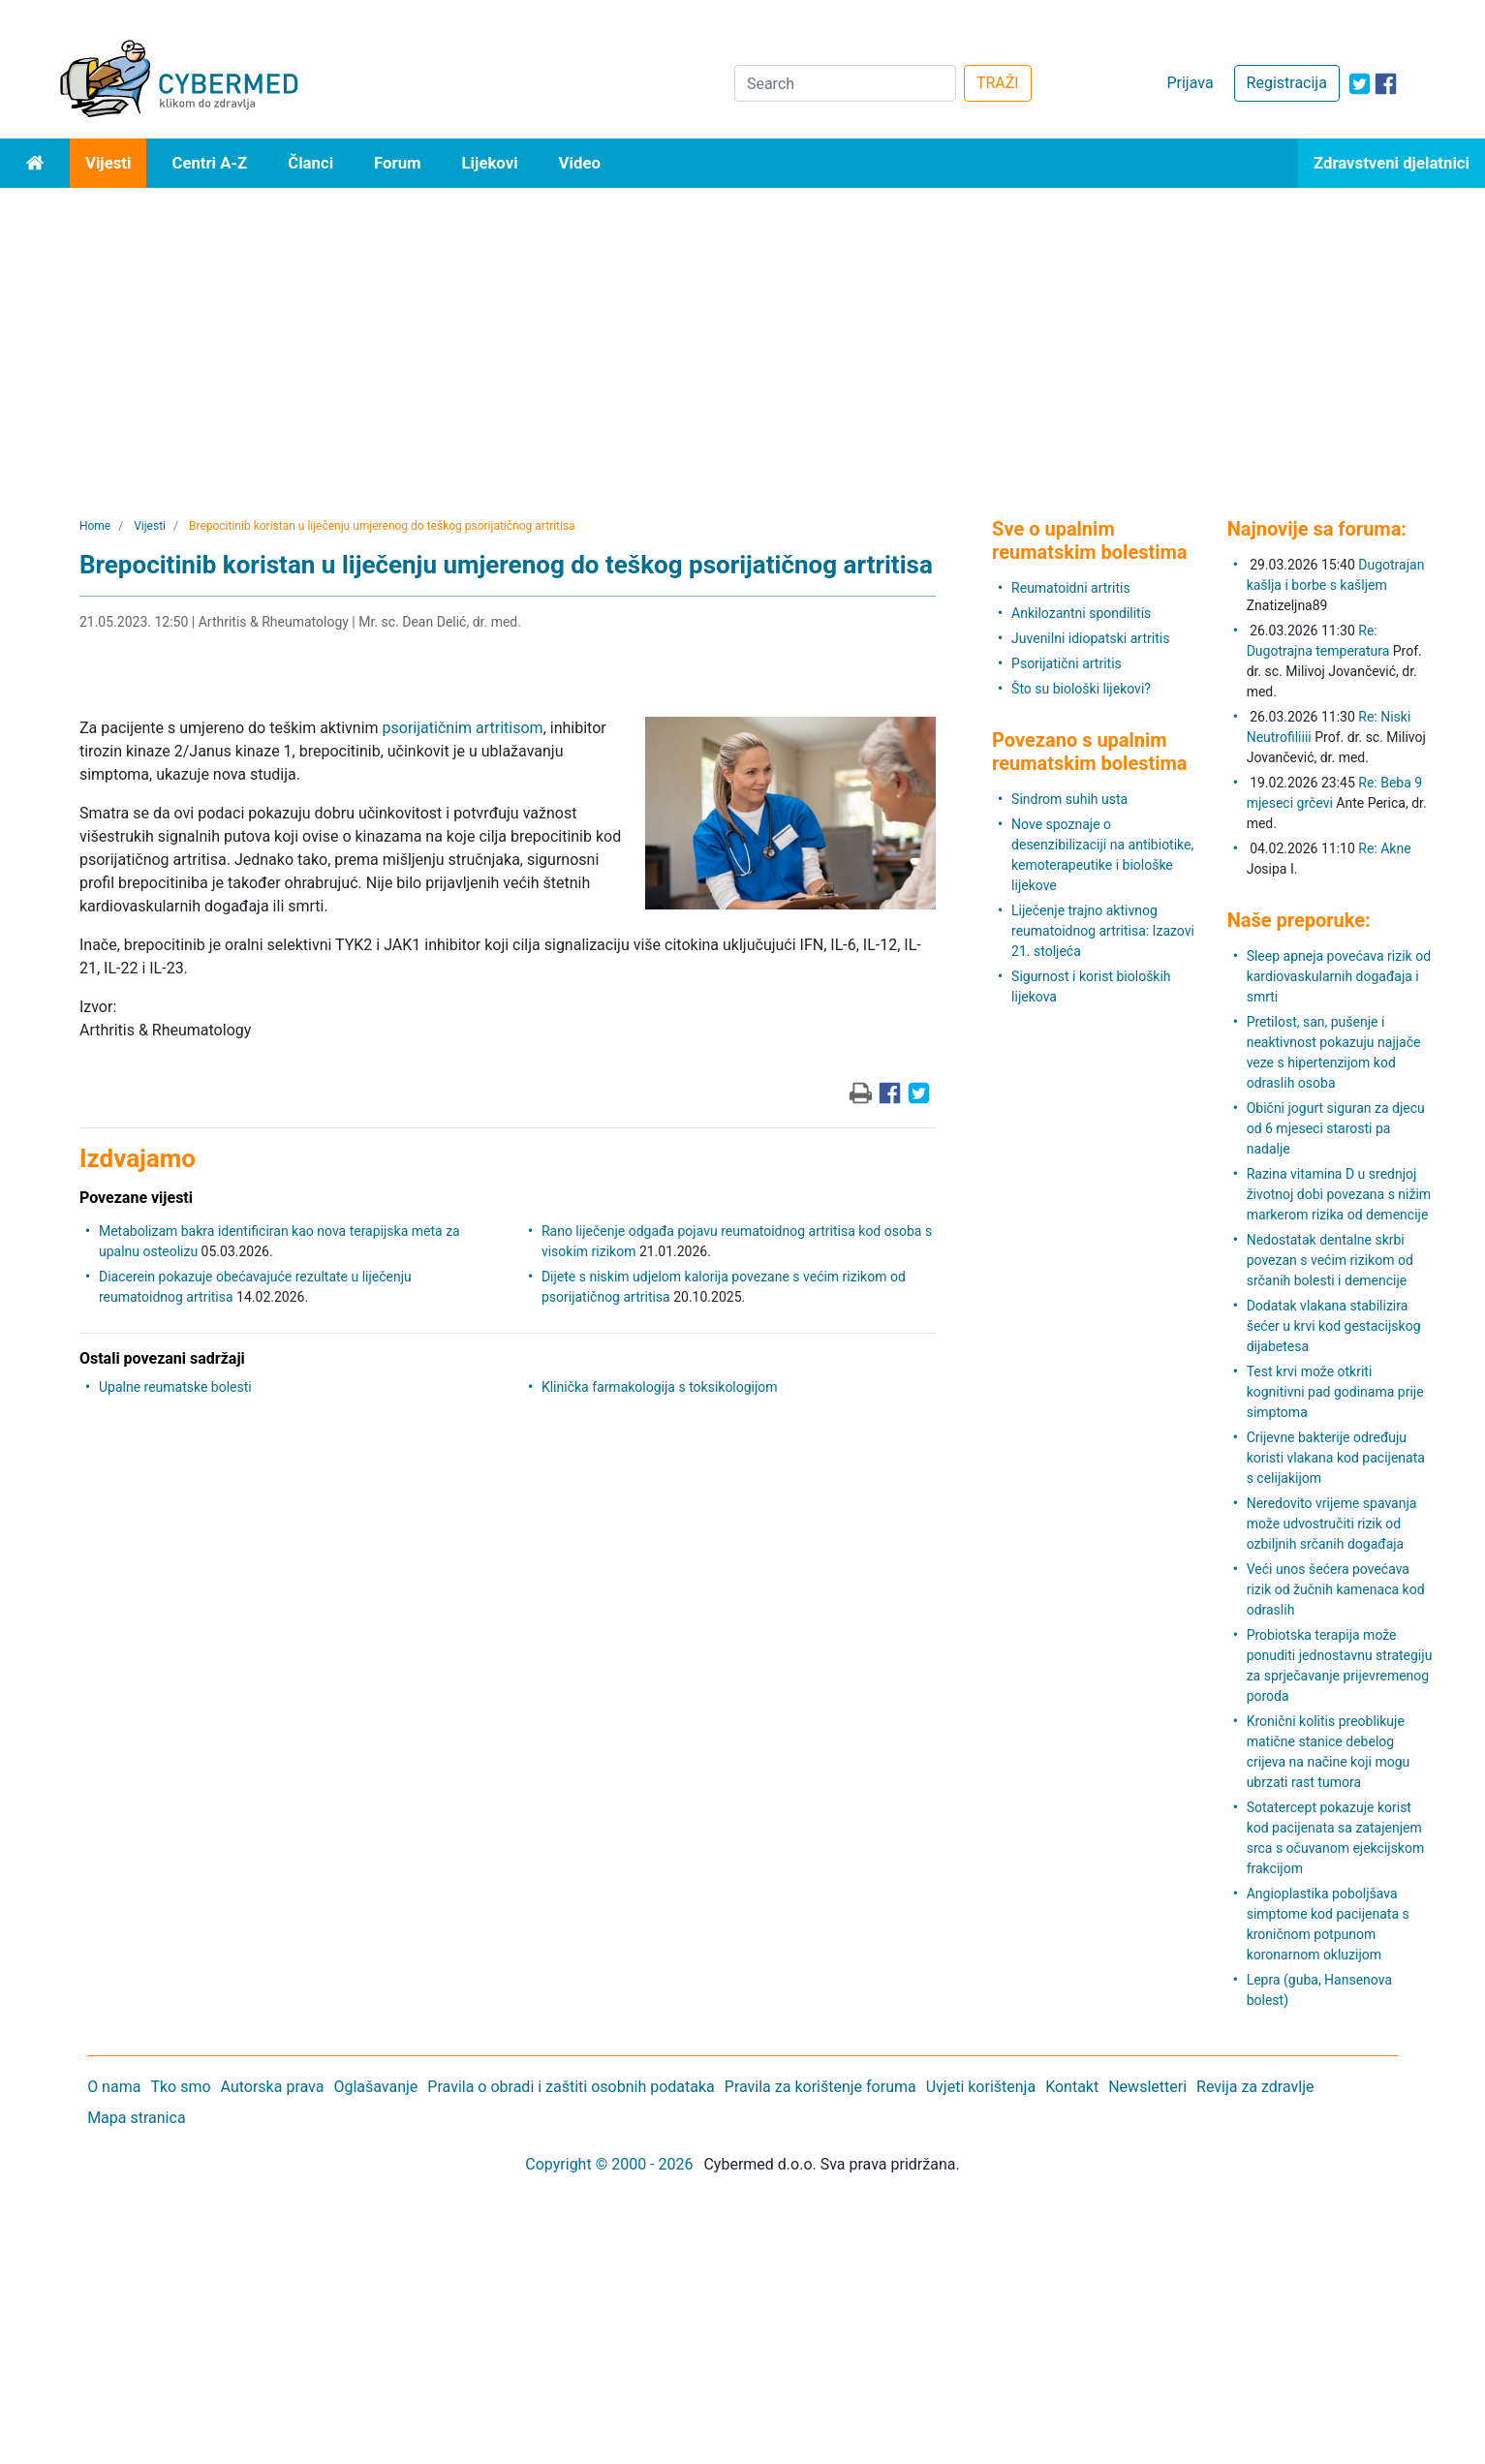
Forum (397, 162)
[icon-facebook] (1386, 84)
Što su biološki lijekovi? (1081, 688)
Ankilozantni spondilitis (1081, 613)
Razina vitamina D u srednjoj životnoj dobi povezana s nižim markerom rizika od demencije (1339, 1194)
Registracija (1287, 83)
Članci (310, 162)
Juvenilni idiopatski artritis (1090, 638)
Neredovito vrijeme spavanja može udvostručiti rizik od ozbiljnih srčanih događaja (1332, 1523)
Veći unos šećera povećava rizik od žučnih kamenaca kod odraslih (1336, 1589)
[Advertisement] (743, 333)
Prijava (1189, 83)
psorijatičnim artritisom (463, 728)
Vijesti (108, 162)
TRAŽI (997, 83)
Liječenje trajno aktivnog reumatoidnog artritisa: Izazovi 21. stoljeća (1102, 931)
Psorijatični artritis (1066, 663)
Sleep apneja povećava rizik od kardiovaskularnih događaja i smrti (1339, 976)
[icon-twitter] (1359, 84)
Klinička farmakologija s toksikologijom (659, 1387)
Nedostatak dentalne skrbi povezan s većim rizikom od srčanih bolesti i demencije (1330, 1260)
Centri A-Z (209, 162)
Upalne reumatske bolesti (175, 1387)
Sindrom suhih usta (1069, 799)
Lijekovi (490, 162)
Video (580, 162)
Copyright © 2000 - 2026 (609, 2164)
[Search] (845, 83)
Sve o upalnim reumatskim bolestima (1089, 540)
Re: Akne (1384, 848)
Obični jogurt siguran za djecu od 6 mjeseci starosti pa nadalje (1336, 1128)
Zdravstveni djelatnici (1392, 162)
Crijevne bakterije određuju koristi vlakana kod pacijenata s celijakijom (1336, 1458)
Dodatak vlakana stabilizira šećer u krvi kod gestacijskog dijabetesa (1334, 1326)
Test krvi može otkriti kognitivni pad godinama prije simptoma (1335, 1392)
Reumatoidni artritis (1070, 588)
